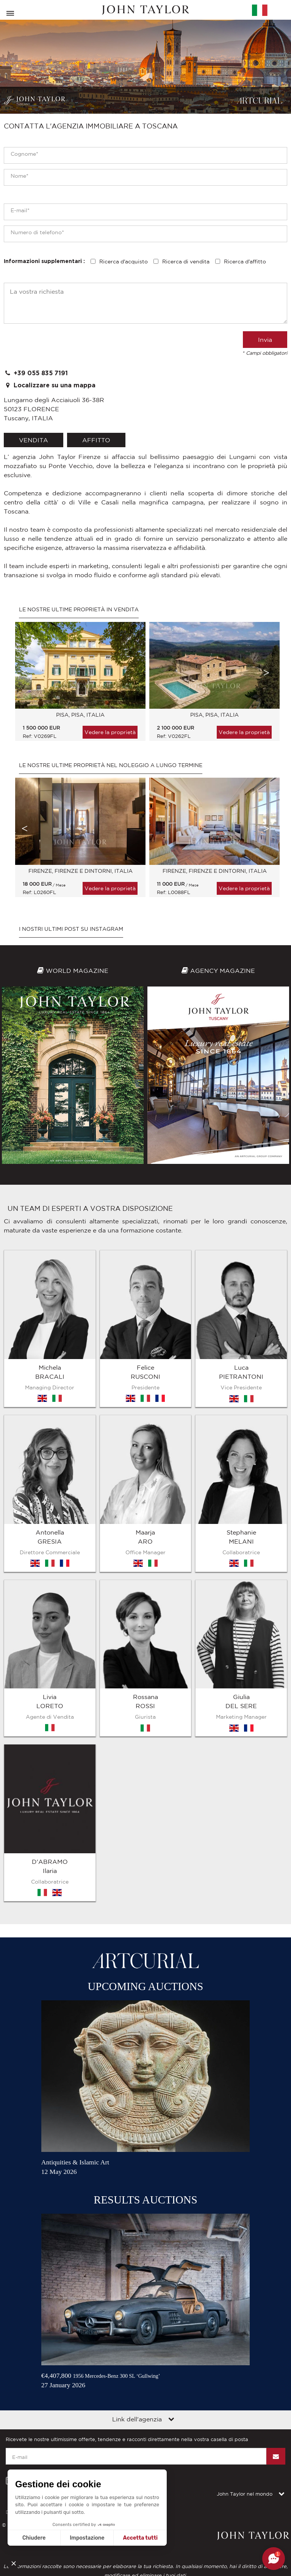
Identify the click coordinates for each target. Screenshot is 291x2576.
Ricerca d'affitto (245, 261)
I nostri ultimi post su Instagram (71, 929)
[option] (78, 685)
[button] (16, 2563)
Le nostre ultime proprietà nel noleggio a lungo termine (110, 765)
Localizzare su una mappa (49, 385)
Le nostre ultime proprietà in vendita (79, 609)
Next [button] (266, 673)
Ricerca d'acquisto (123, 261)
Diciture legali (22, 2114)
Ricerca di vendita (186, 261)
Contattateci (108, 2114)
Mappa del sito (66, 2114)
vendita (33, 440)
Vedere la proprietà (110, 732)
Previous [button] (25, 673)
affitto (96, 440)
